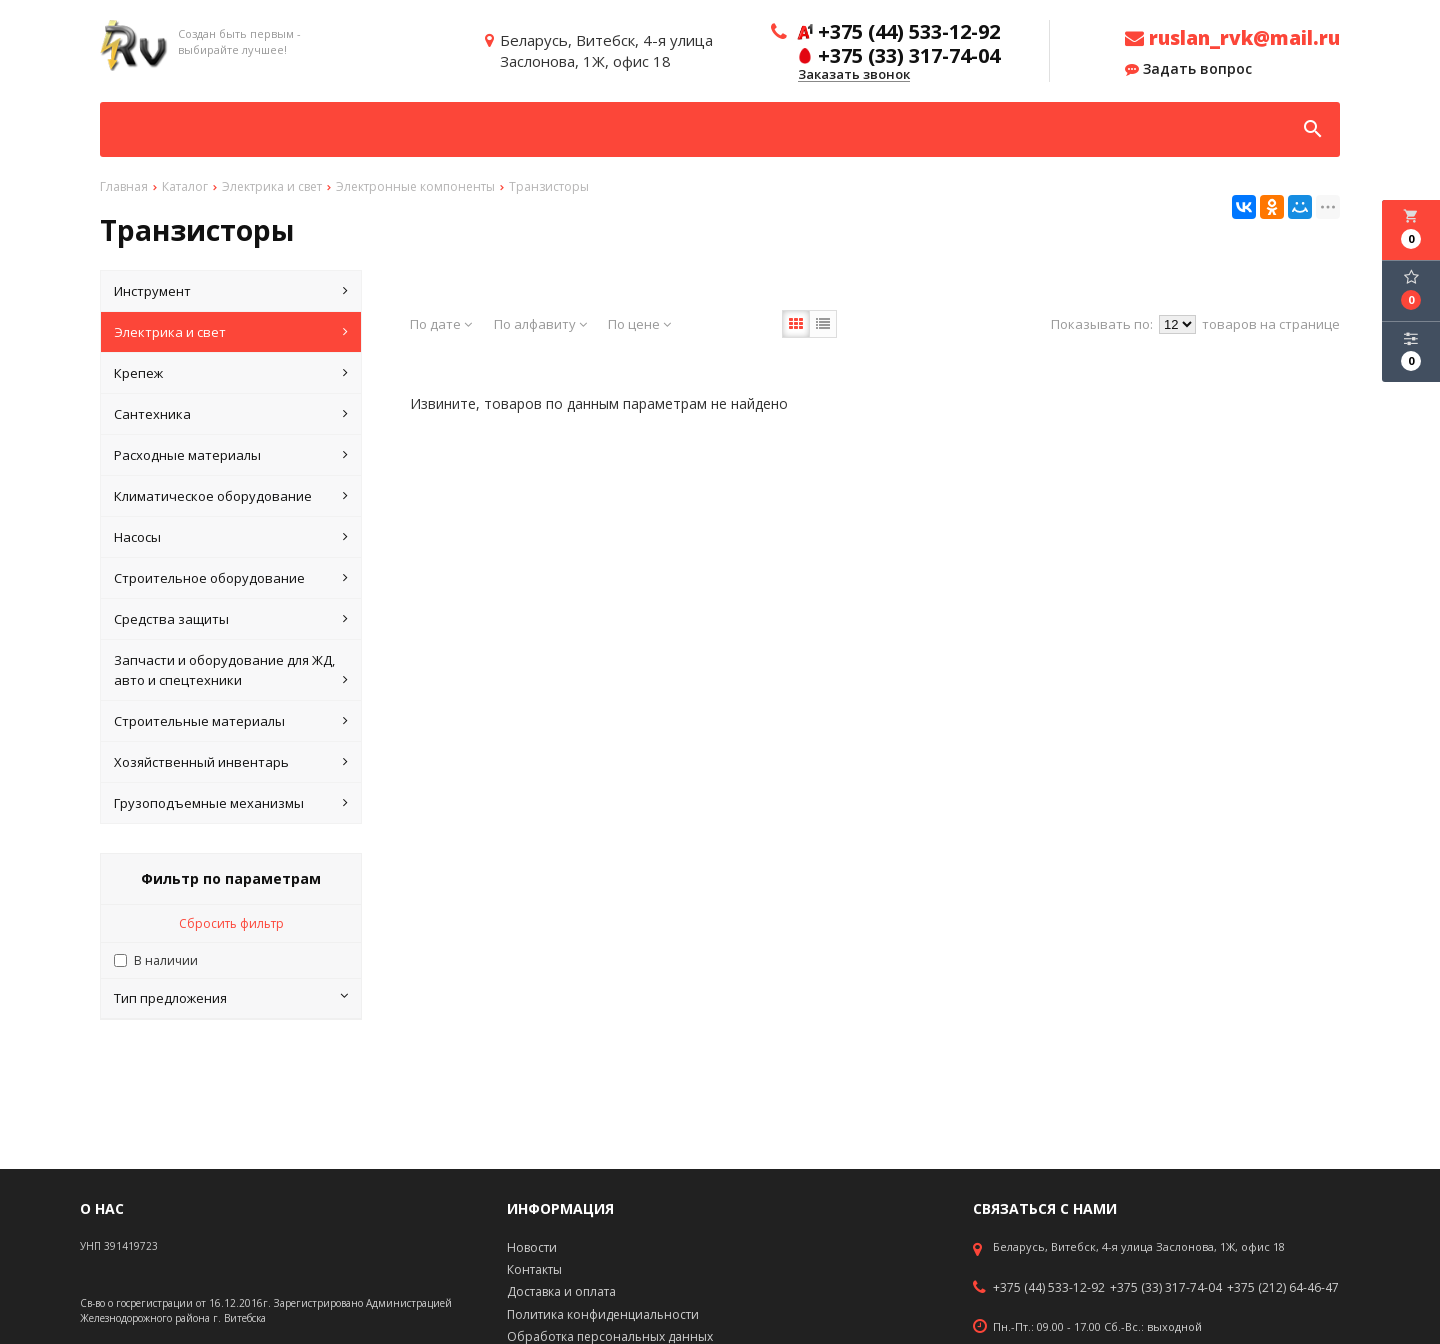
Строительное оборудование (231, 578)
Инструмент (231, 291)
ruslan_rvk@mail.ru (1232, 38)
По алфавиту (540, 324)
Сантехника (231, 414)
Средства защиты (231, 619)
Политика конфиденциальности (603, 1314)
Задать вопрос (1188, 69)
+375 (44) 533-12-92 (1049, 1288)
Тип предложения (231, 998)
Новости (532, 1247)
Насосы (231, 537)
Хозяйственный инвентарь (231, 762)
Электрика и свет (231, 332)
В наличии (166, 960)
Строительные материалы (231, 721)
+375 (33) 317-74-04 (1166, 1288)
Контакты (534, 1269)
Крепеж (231, 373)
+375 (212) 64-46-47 (1283, 1288)
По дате (441, 324)
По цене (639, 324)
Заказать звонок (854, 75)
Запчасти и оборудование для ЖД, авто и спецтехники (231, 670)
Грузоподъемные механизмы (231, 803)
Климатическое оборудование (231, 496)
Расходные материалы (231, 455)
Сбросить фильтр (231, 923)
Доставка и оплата (561, 1291)
